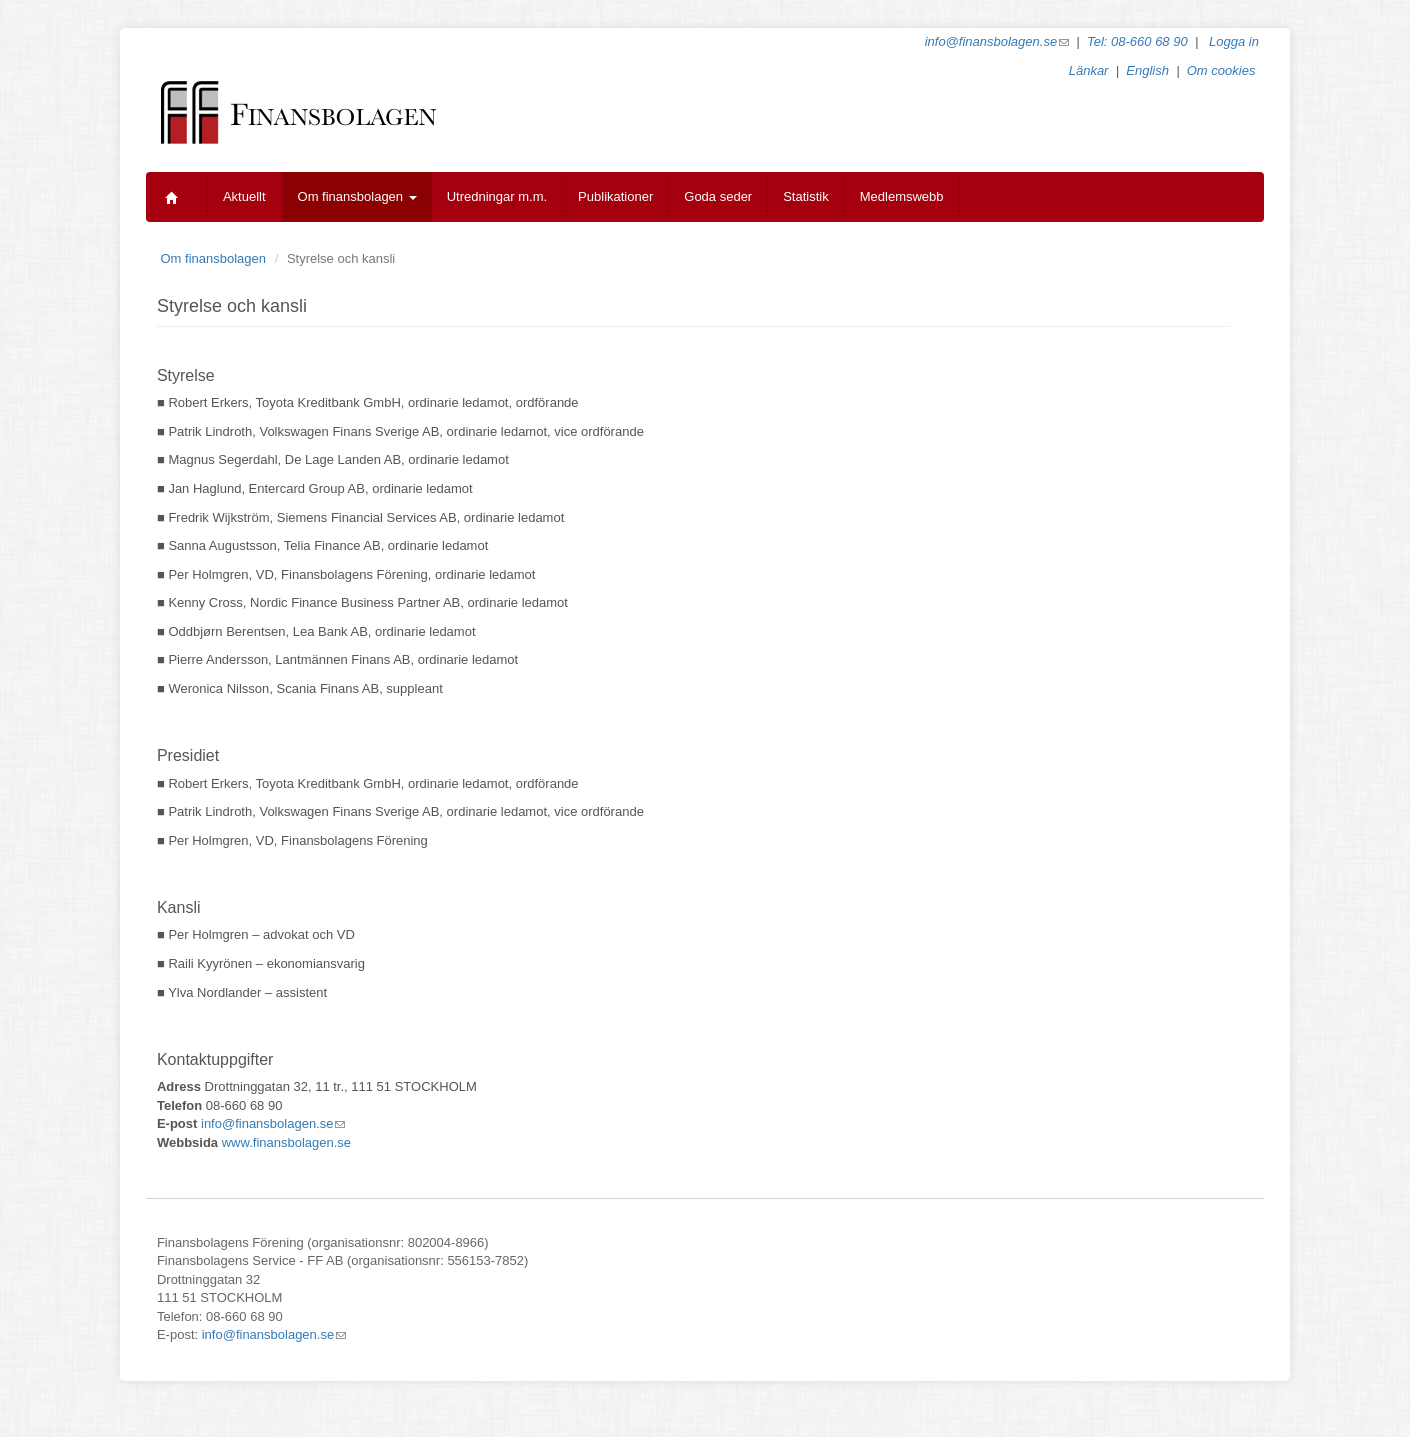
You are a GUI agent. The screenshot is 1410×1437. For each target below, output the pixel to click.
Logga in (1234, 41)
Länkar (1089, 70)
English (1147, 70)
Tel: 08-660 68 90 (1137, 41)
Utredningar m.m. (497, 196)
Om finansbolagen (357, 196)
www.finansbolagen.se (286, 1142)
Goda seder (718, 196)
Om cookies (1221, 70)
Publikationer (615, 196)
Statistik (806, 196)
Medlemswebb (902, 196)
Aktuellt (244, 196)
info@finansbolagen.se (997, 41)
